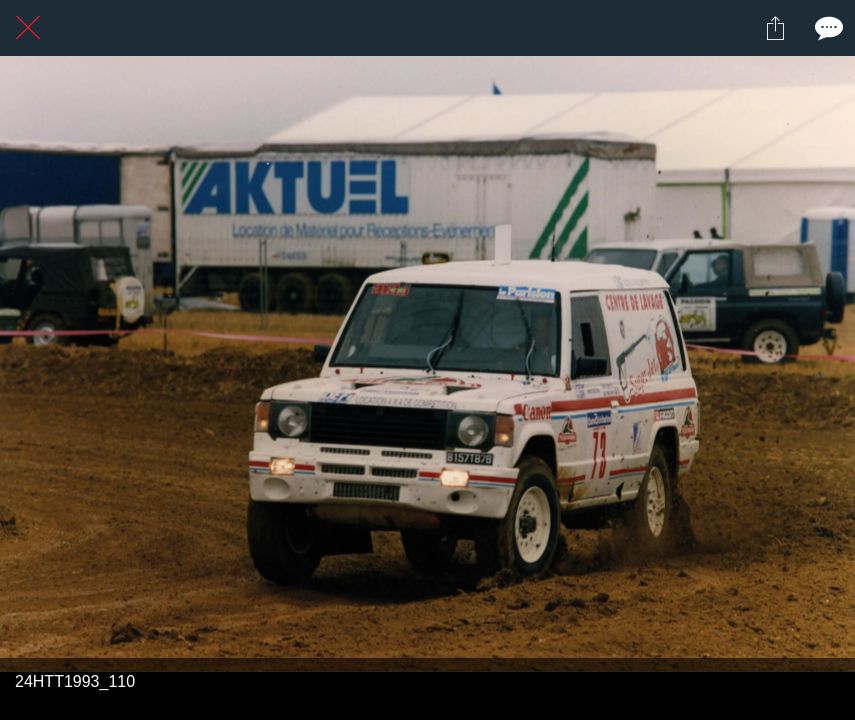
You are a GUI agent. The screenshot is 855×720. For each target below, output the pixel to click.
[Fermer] (28, 28)
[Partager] (775, 28)
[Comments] (827, 28)
